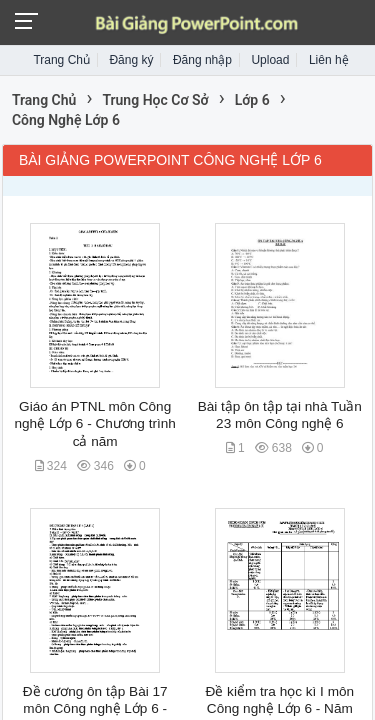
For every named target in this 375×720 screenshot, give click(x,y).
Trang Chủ (61, 60)
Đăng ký (131, 60)
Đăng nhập (202, 60)
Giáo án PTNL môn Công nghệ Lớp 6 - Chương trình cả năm (94, 424)
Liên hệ (329, 60)
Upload (270, 60)
